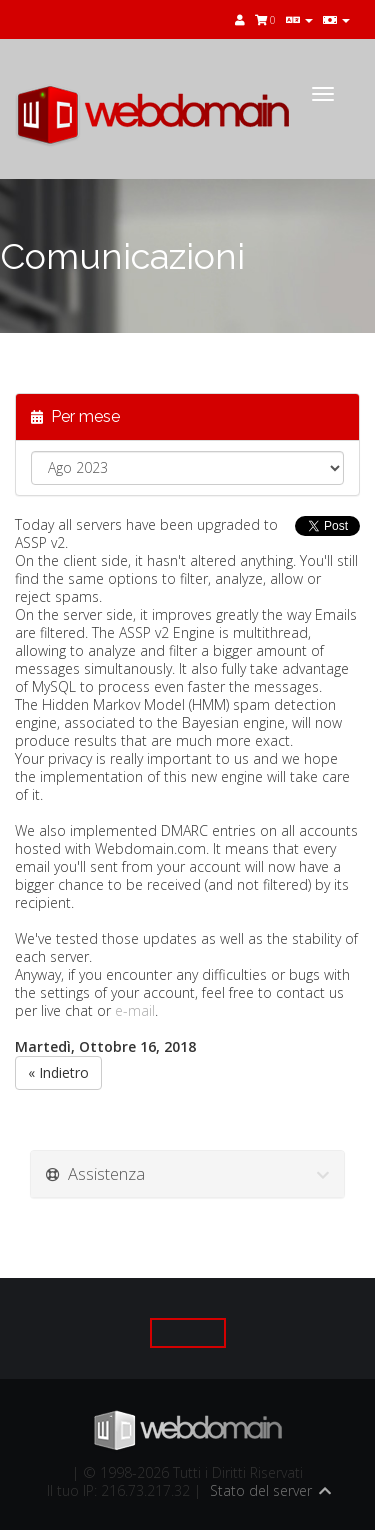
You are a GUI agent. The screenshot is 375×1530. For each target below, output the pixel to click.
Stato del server (261, 1490)
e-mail (135, 1010)
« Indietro (58, 1072)
